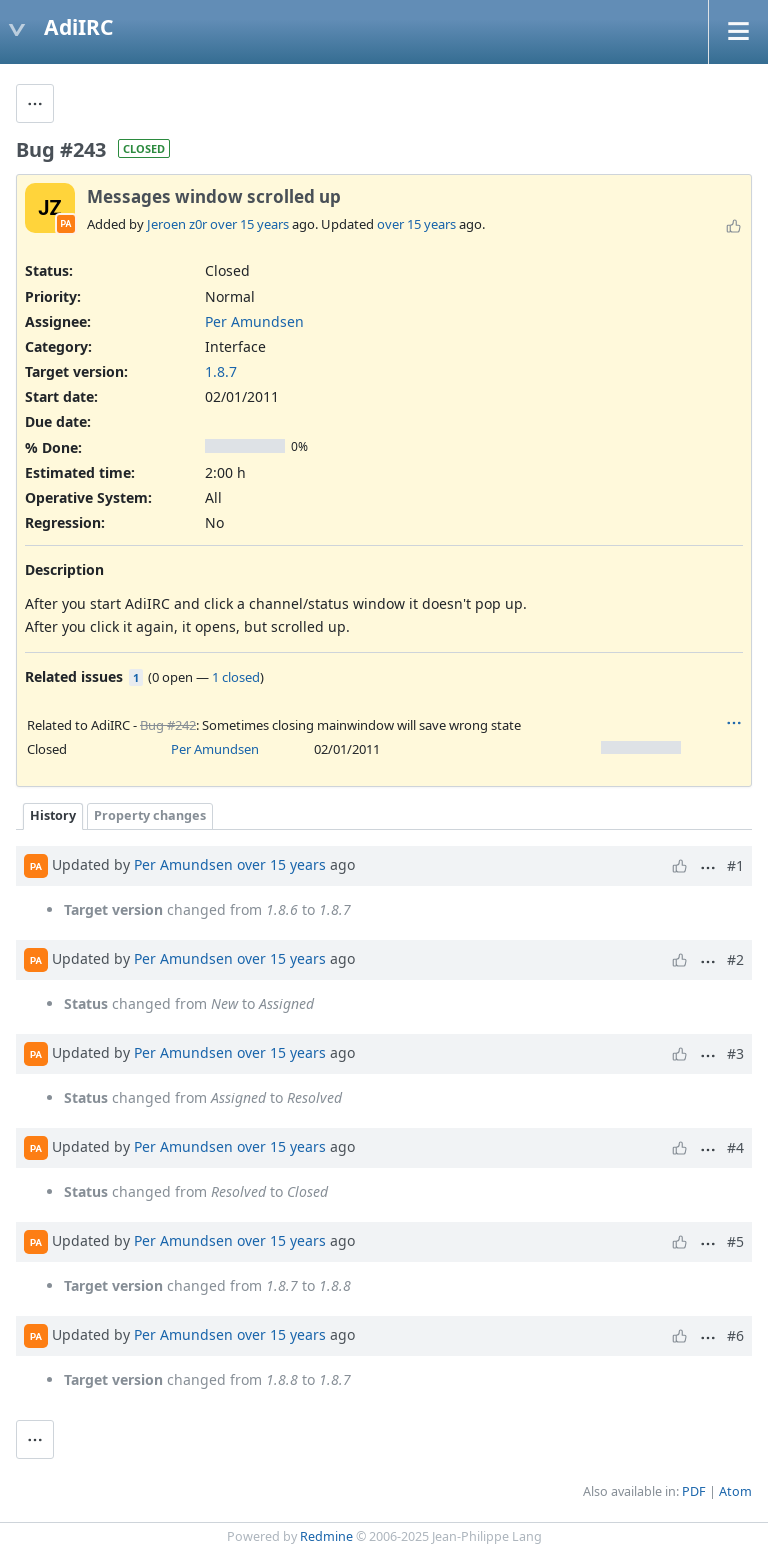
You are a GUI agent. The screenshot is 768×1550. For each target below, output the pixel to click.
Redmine (326, 1536)
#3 (735, 1053)
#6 (735, 1335)
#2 (735, 959)
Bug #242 (168, 725)
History (53, 815)
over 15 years (249, 224)
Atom (735, 1491)
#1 (735, 865)
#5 (735, 1241)
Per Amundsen (254, 321)
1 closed (236, 677)
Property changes (150, 815)
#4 (735, 1147)
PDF (694, 1491)
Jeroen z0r (177, 224)
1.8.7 (221, 371)
